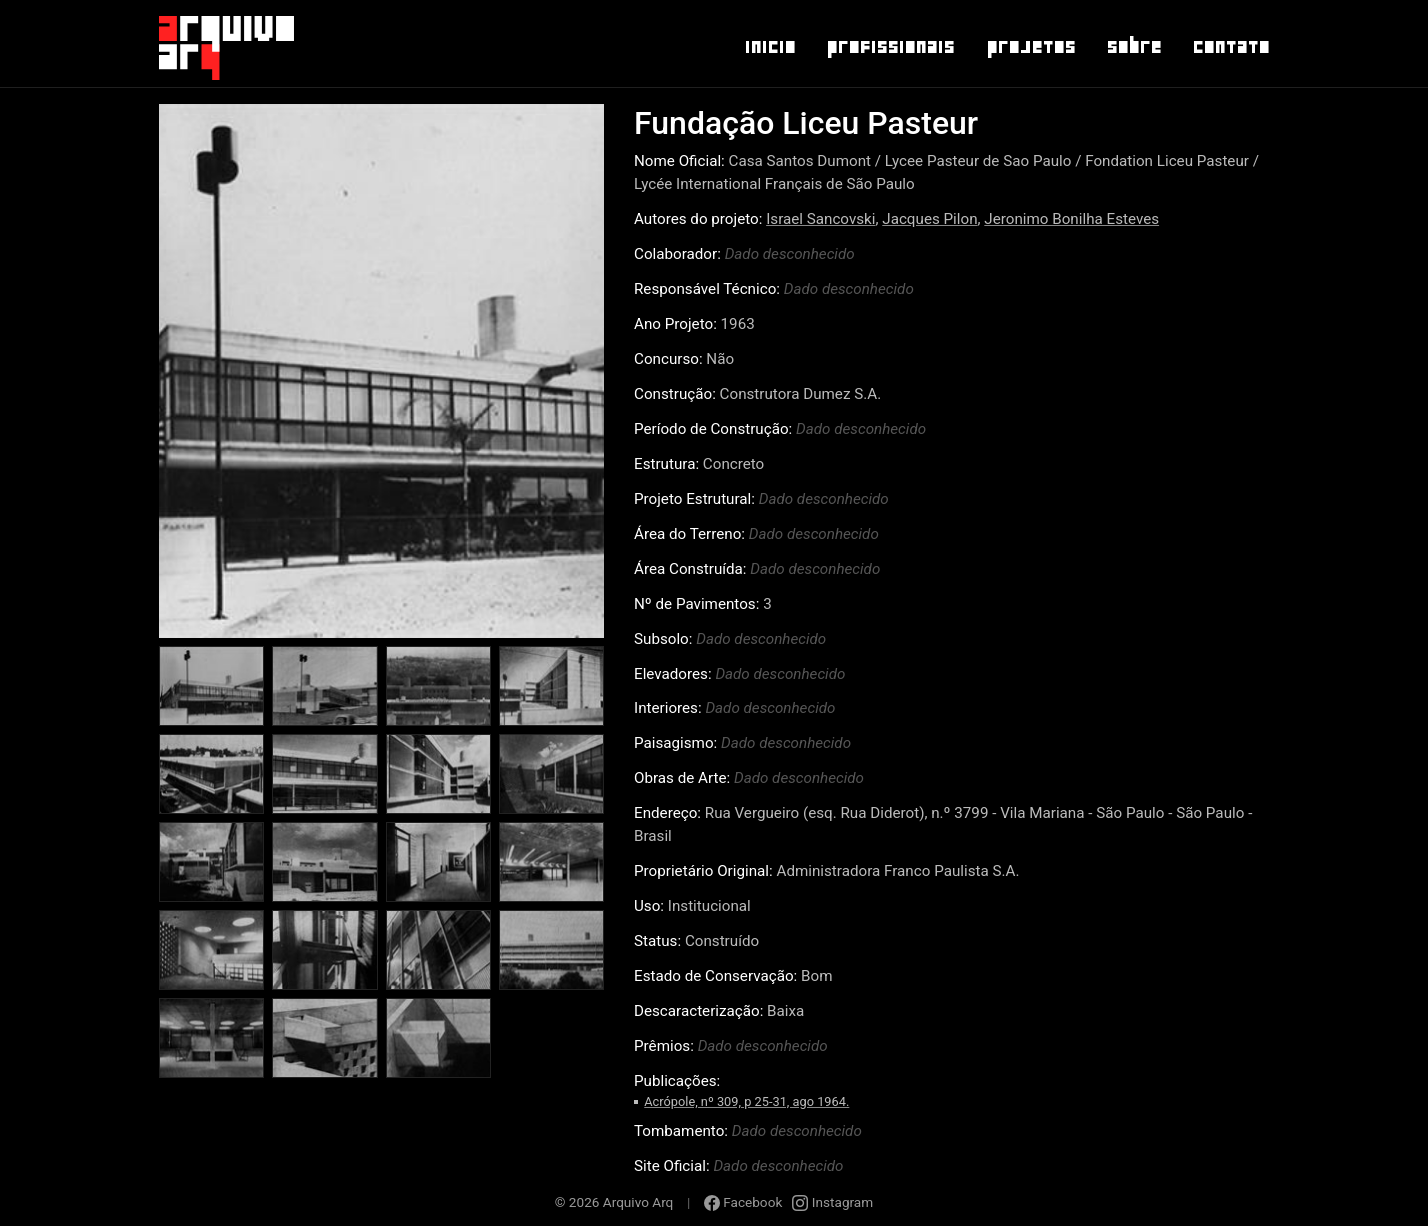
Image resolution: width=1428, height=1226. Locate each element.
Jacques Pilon (929, 219)
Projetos (1030, 47)
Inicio (769, 47)
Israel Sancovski (820, 219)
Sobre (1133, 47)
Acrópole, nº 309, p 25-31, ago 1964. (746, 1101)
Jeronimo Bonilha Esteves (1071, 219)
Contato (1230, 47)
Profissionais (890, 47)
